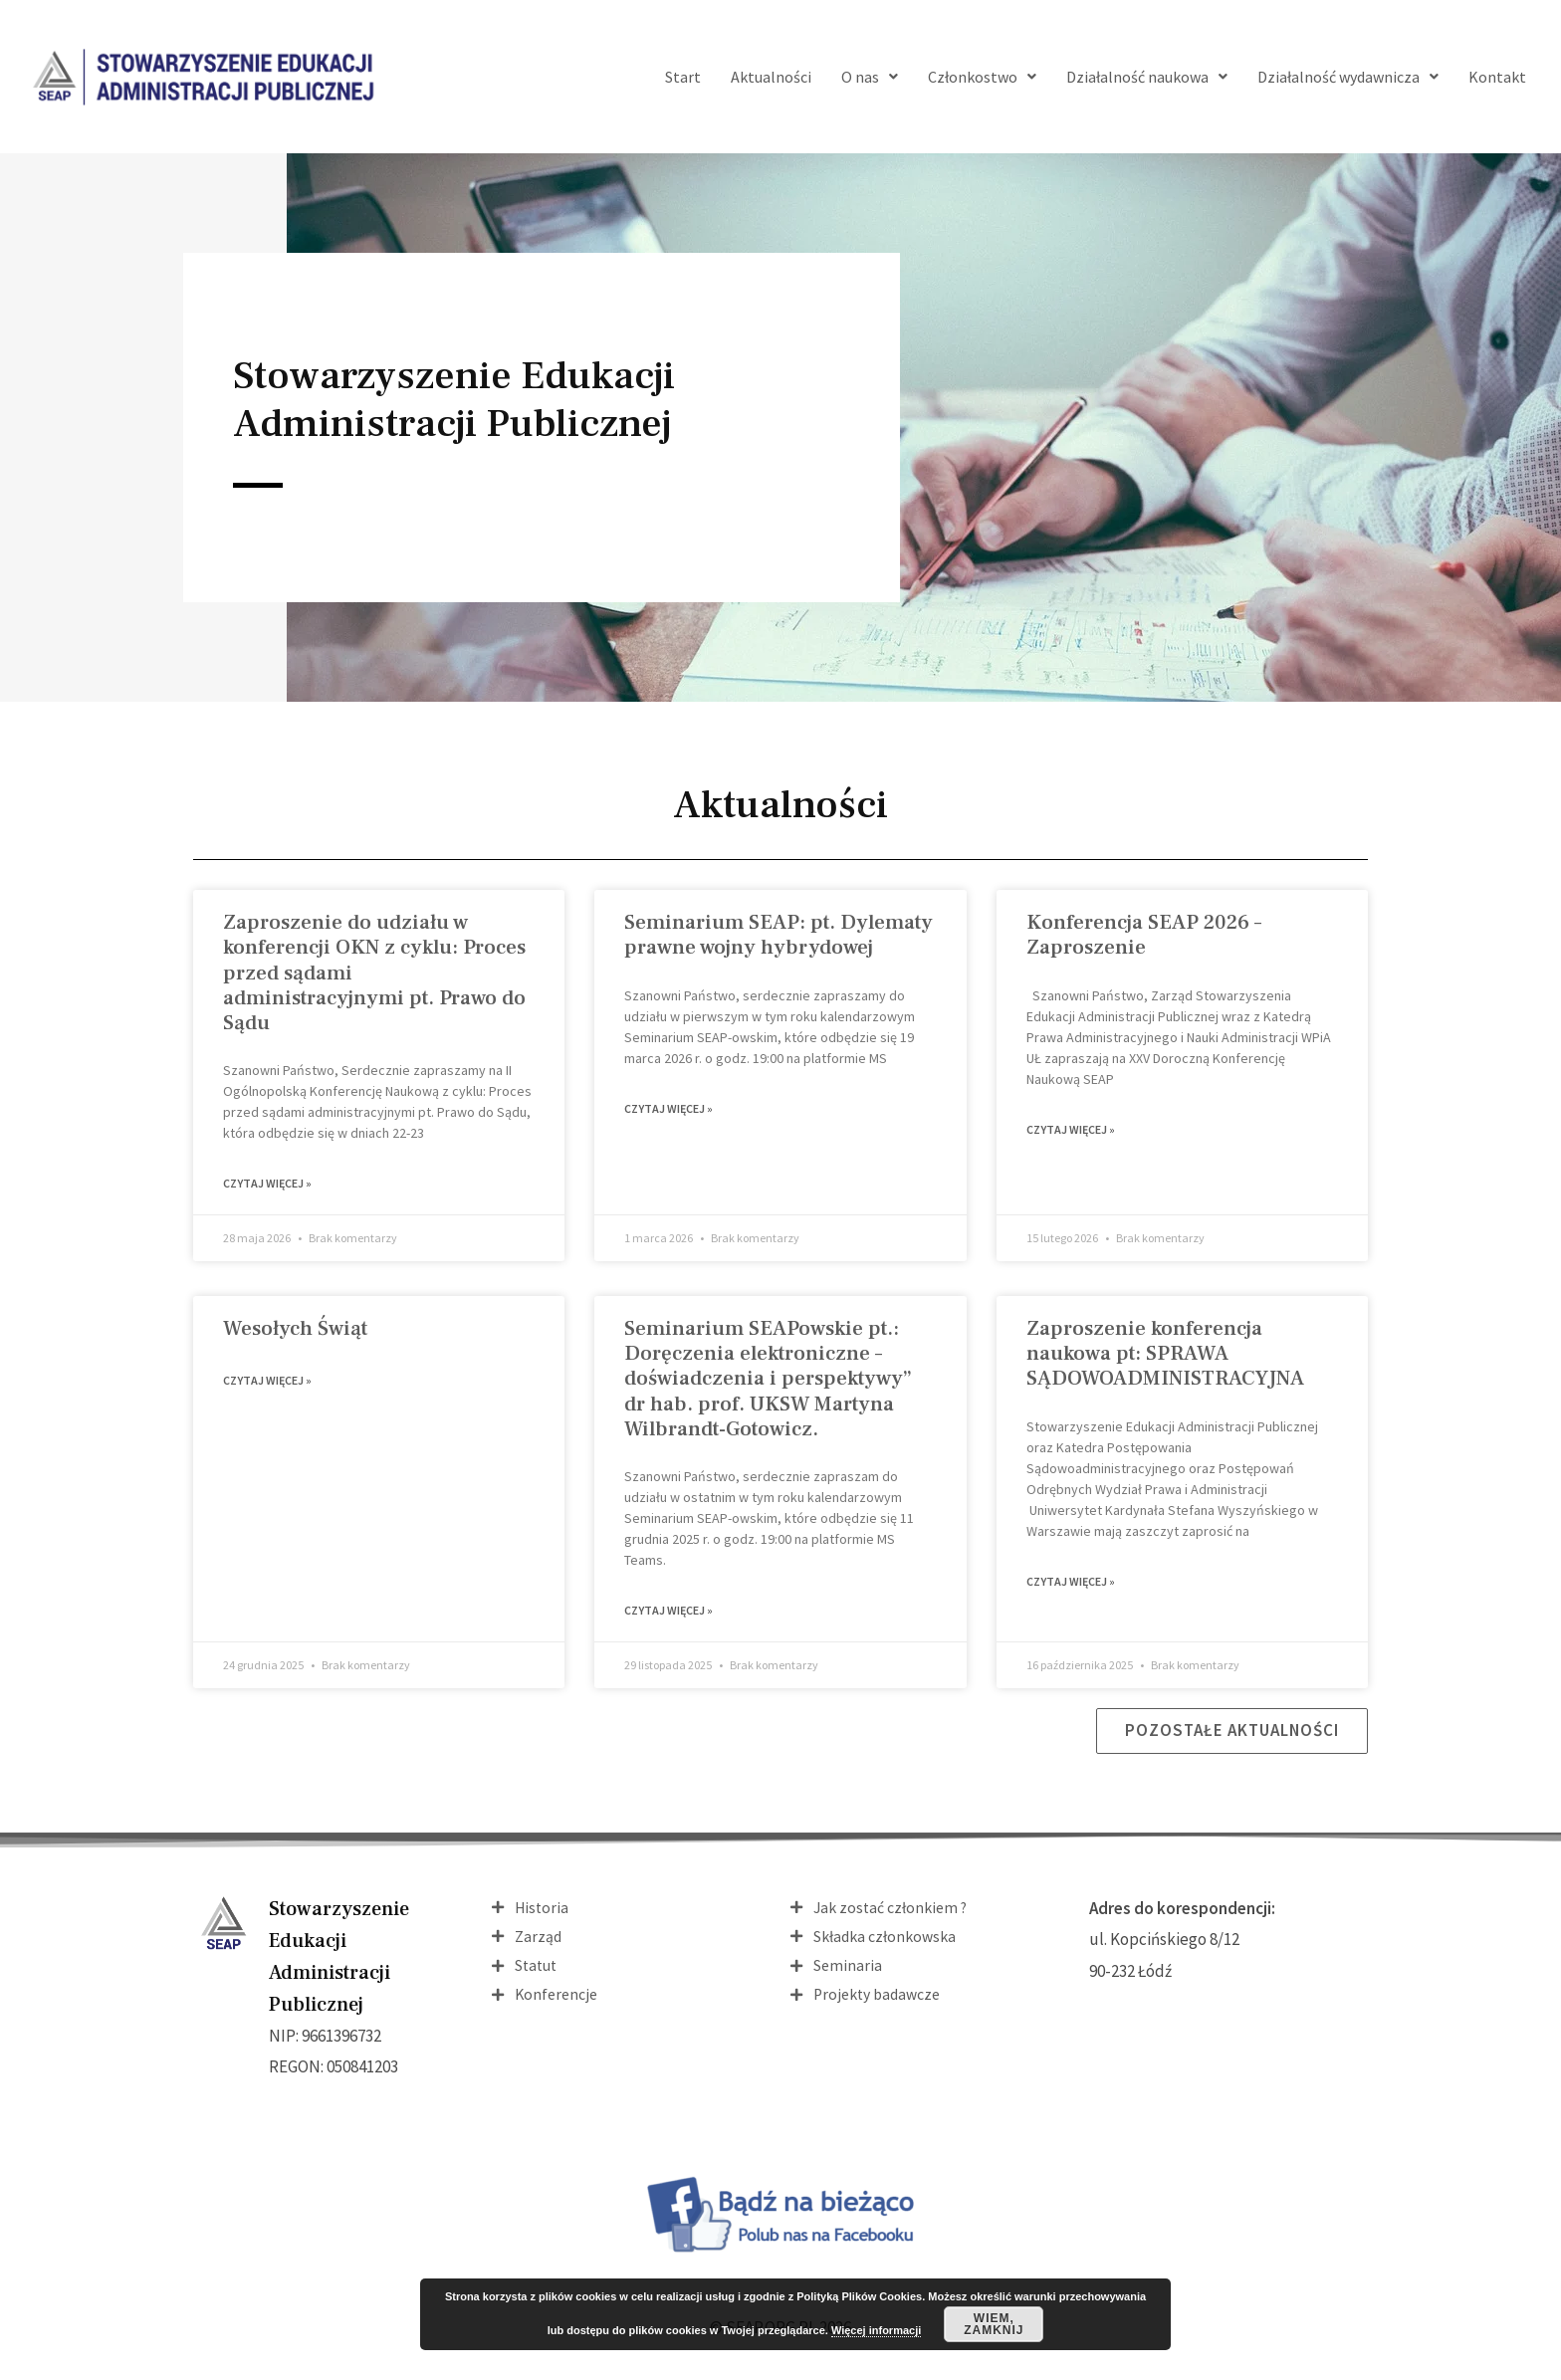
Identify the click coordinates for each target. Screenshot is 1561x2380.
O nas (869, 77)
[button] (1229, 1736)
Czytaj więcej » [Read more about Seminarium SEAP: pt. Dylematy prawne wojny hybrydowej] (668, 1110)
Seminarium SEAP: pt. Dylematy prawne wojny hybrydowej (778, 935)
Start (683, 77)
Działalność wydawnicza (1348, 77)
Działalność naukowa (1146, 77)
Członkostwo (982, 77)
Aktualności (771, 77)
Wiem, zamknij (993, 2324)
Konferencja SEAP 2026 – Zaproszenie (1143, 935)
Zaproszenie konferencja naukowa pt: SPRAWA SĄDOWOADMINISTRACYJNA (1165, 1355)
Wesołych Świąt (295, 1330)
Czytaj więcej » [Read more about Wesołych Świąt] (267, 1384)
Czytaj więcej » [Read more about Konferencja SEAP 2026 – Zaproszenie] (1070, 1131)
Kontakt (1497, 77)
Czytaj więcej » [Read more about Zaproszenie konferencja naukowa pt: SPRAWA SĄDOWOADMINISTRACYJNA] (1070, 1585)
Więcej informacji (876, 2330)
